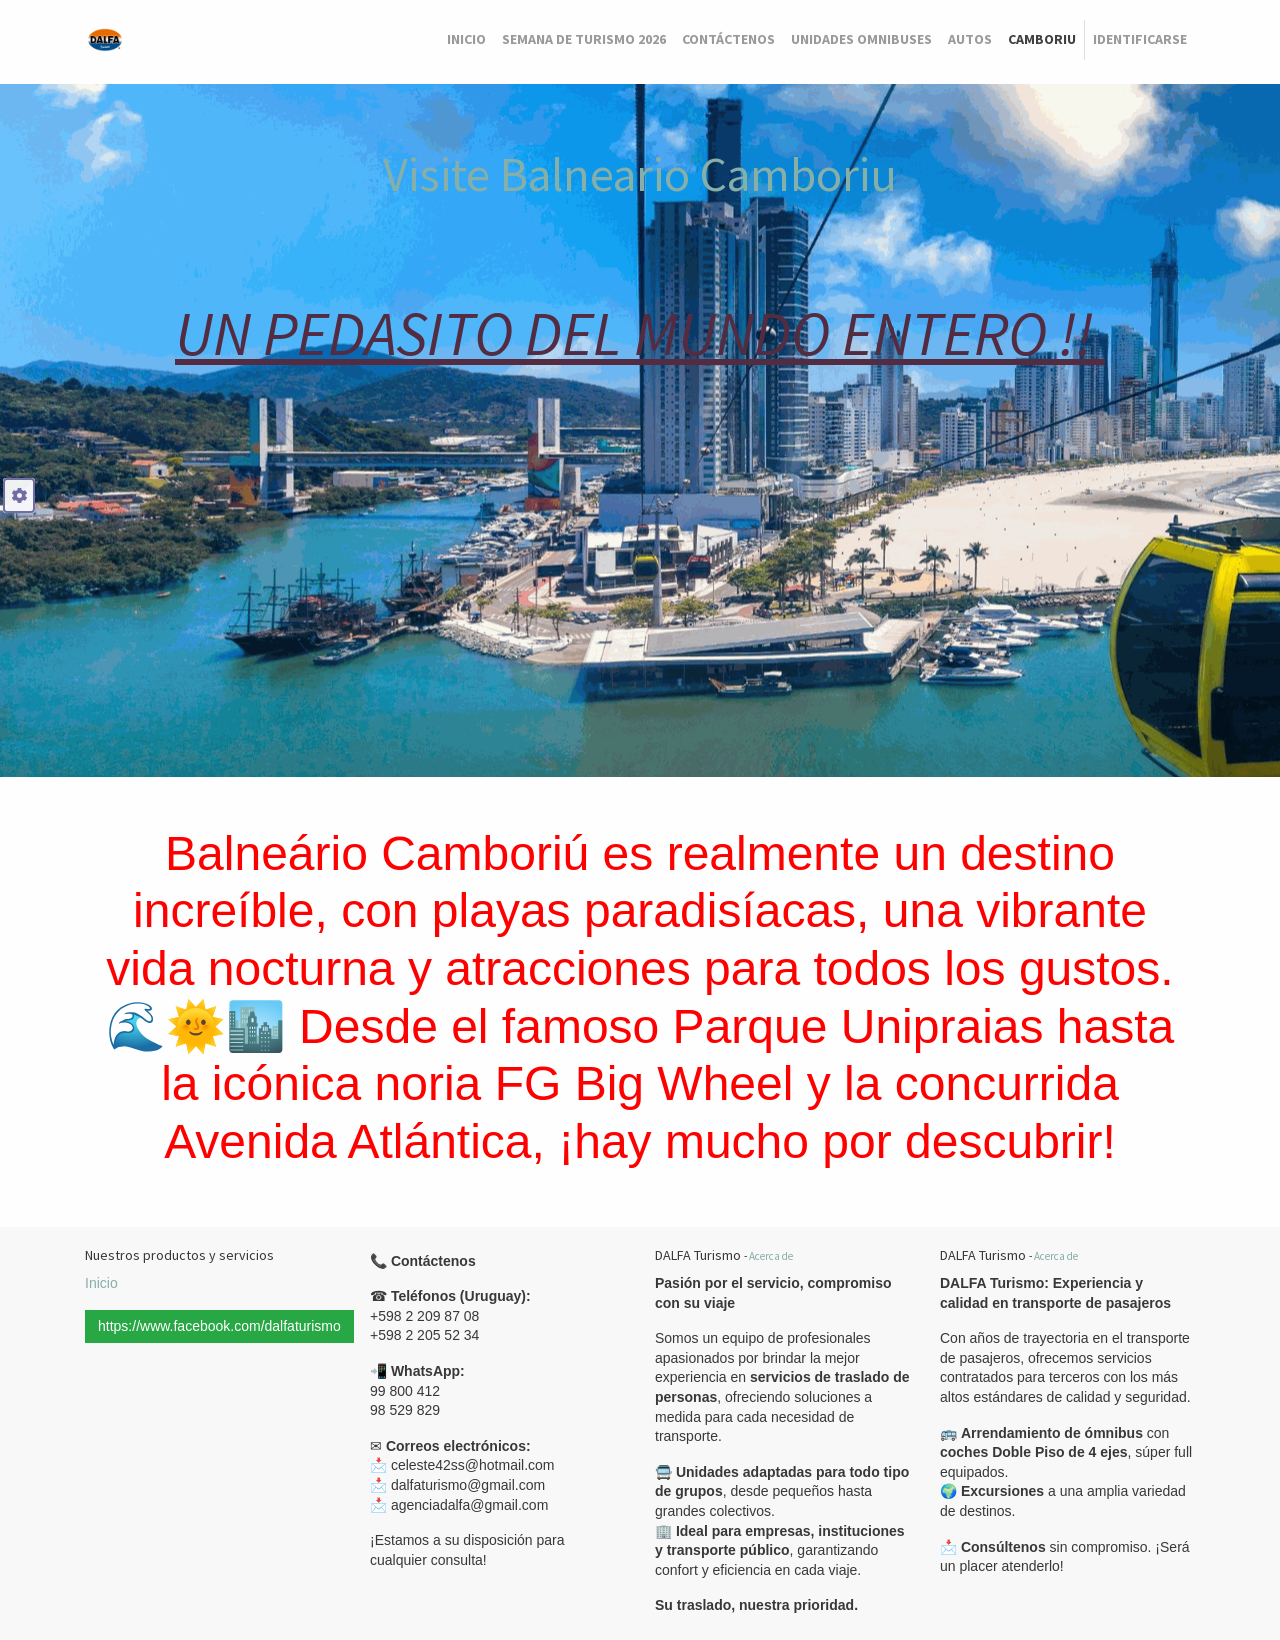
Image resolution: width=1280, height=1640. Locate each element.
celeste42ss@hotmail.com (473, 1465)
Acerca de (771, 1256)
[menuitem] (466, 40)
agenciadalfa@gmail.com (469, 1505)
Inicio (101, 1283)
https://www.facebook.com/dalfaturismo (219, 1326)
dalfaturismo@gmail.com (468, 1485)
